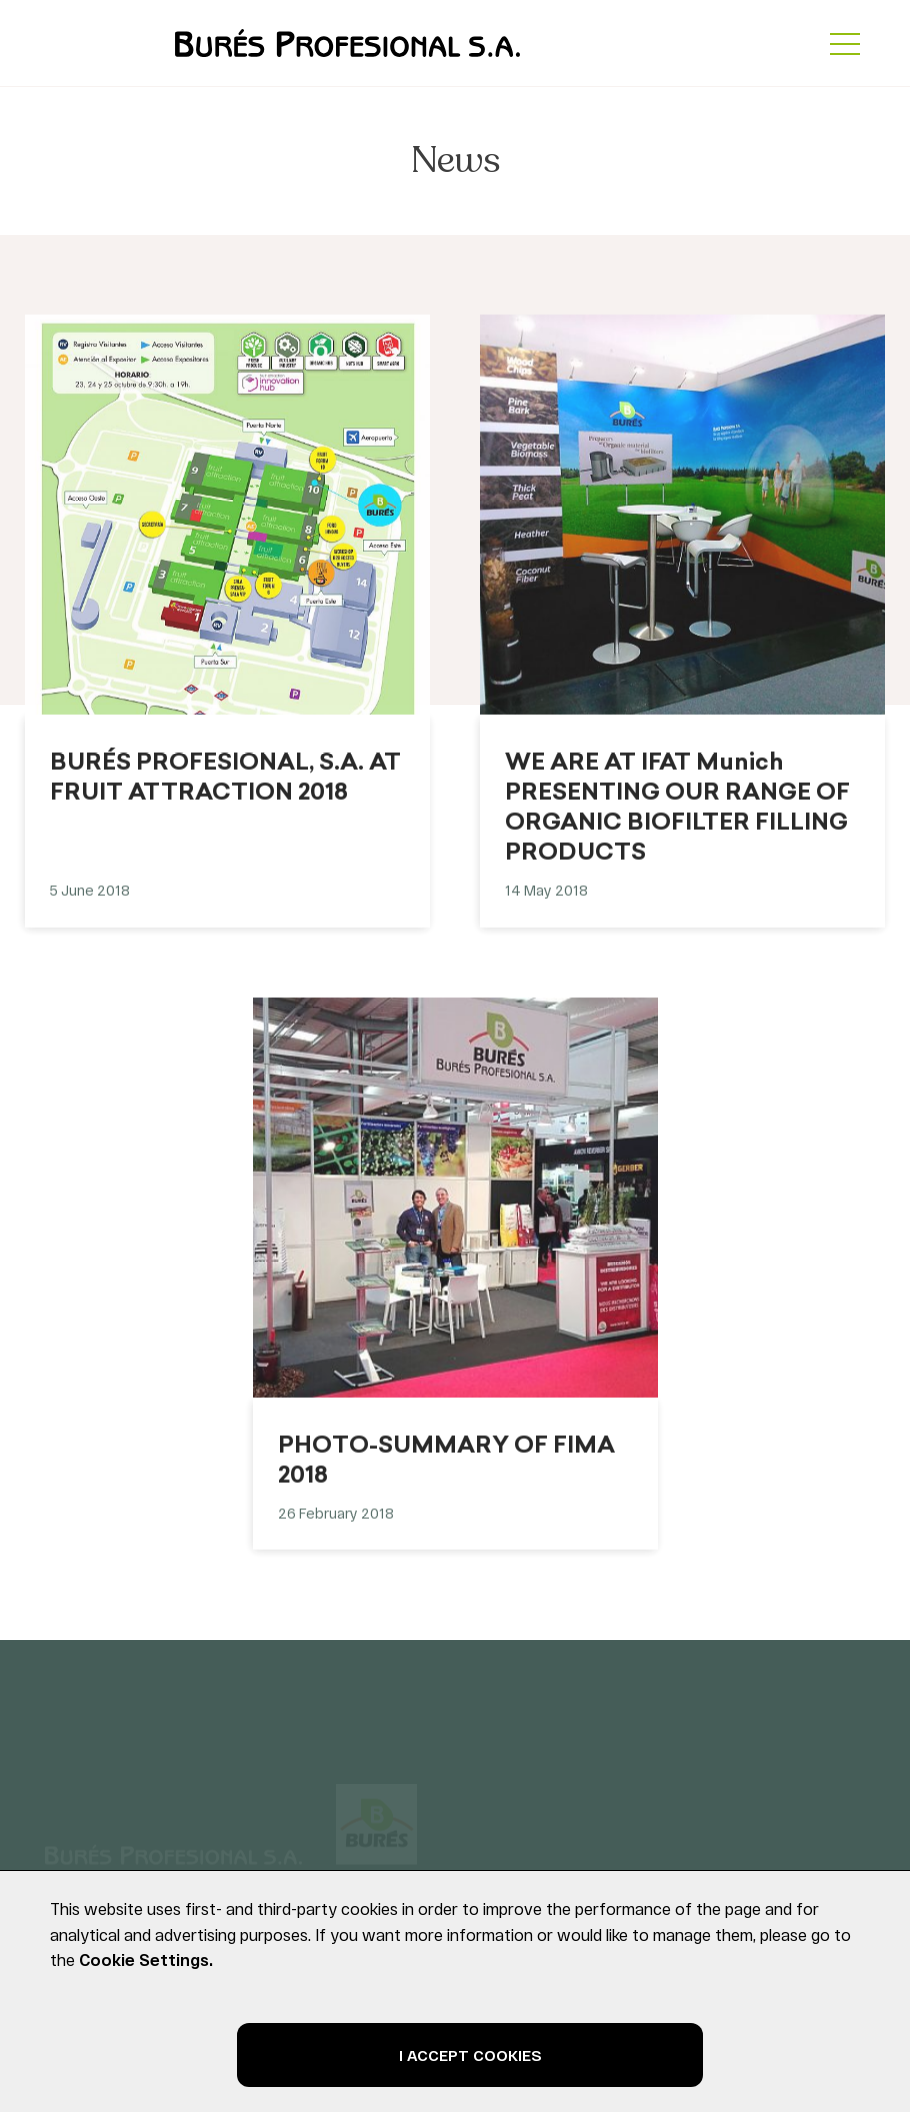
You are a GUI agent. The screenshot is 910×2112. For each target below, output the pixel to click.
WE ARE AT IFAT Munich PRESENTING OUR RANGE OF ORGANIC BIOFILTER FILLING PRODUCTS (677, 820)
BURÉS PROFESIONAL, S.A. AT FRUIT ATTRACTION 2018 (225, 790)
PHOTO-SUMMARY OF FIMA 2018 (446, 1472)
